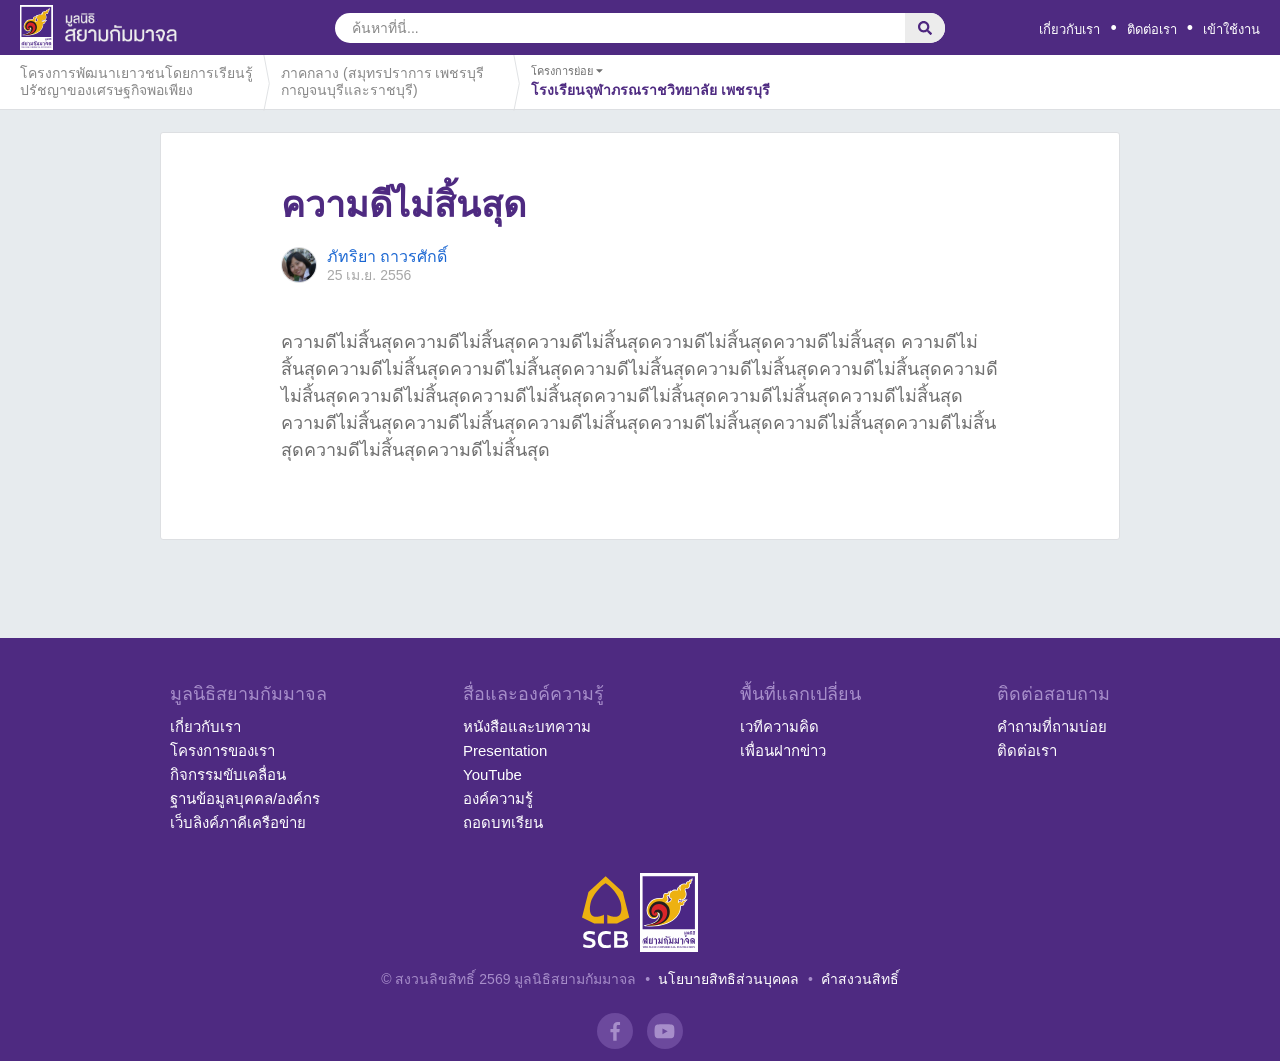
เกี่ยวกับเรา (1069, 29)
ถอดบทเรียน (503, 822)
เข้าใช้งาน (1231, 29)
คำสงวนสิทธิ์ (860, 979)
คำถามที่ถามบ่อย (1052, 726)
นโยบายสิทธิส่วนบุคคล (728, 979)
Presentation (505, 750)
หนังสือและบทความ (527, 726)
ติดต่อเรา (1152, 29)
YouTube (492, 774)
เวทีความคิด (779, 726)
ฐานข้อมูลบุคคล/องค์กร (245, 798)
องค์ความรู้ (498, 798)
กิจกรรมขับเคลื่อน (228, 774)
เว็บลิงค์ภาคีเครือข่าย (238, 822)
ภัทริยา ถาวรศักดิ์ (387, 256)
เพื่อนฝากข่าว (783, 750)
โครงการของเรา (222, 750)
